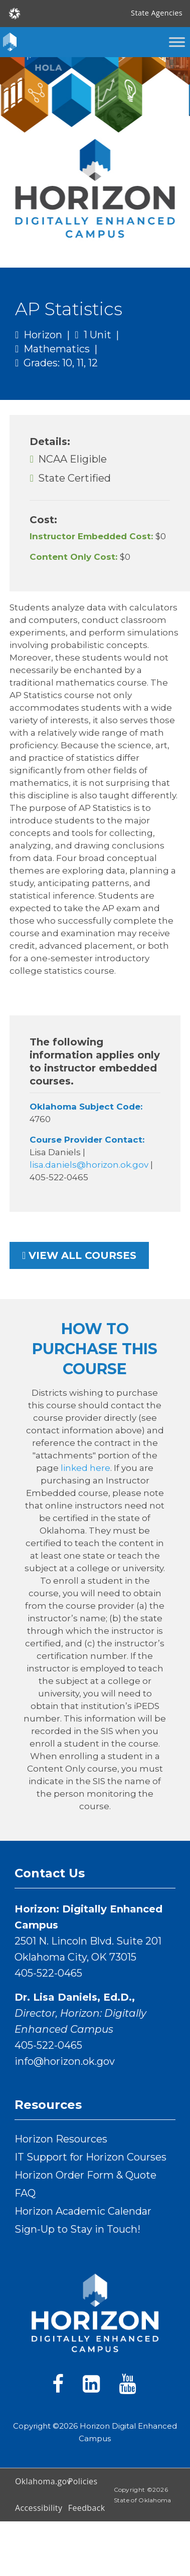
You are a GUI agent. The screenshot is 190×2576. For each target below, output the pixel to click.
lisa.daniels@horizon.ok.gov (90, 1165)
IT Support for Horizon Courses (90, 2157)
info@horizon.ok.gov (65, 2061)
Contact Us (50, 1873)
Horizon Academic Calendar (83, 2211)
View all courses (79, 1255)
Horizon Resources (61, 2139)
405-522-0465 (48, 1973)
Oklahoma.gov (38, 2481)
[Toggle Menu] (177, 42)
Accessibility (38, 2507)
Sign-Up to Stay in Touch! (77, 2229)
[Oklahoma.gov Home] (15, 13)
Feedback (86, 2507)
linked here (85, 1468)
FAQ (25, 2193)
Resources (48, 2104)
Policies (83, 2481)
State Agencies (156, 13)
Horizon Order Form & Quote (85, 2175)
